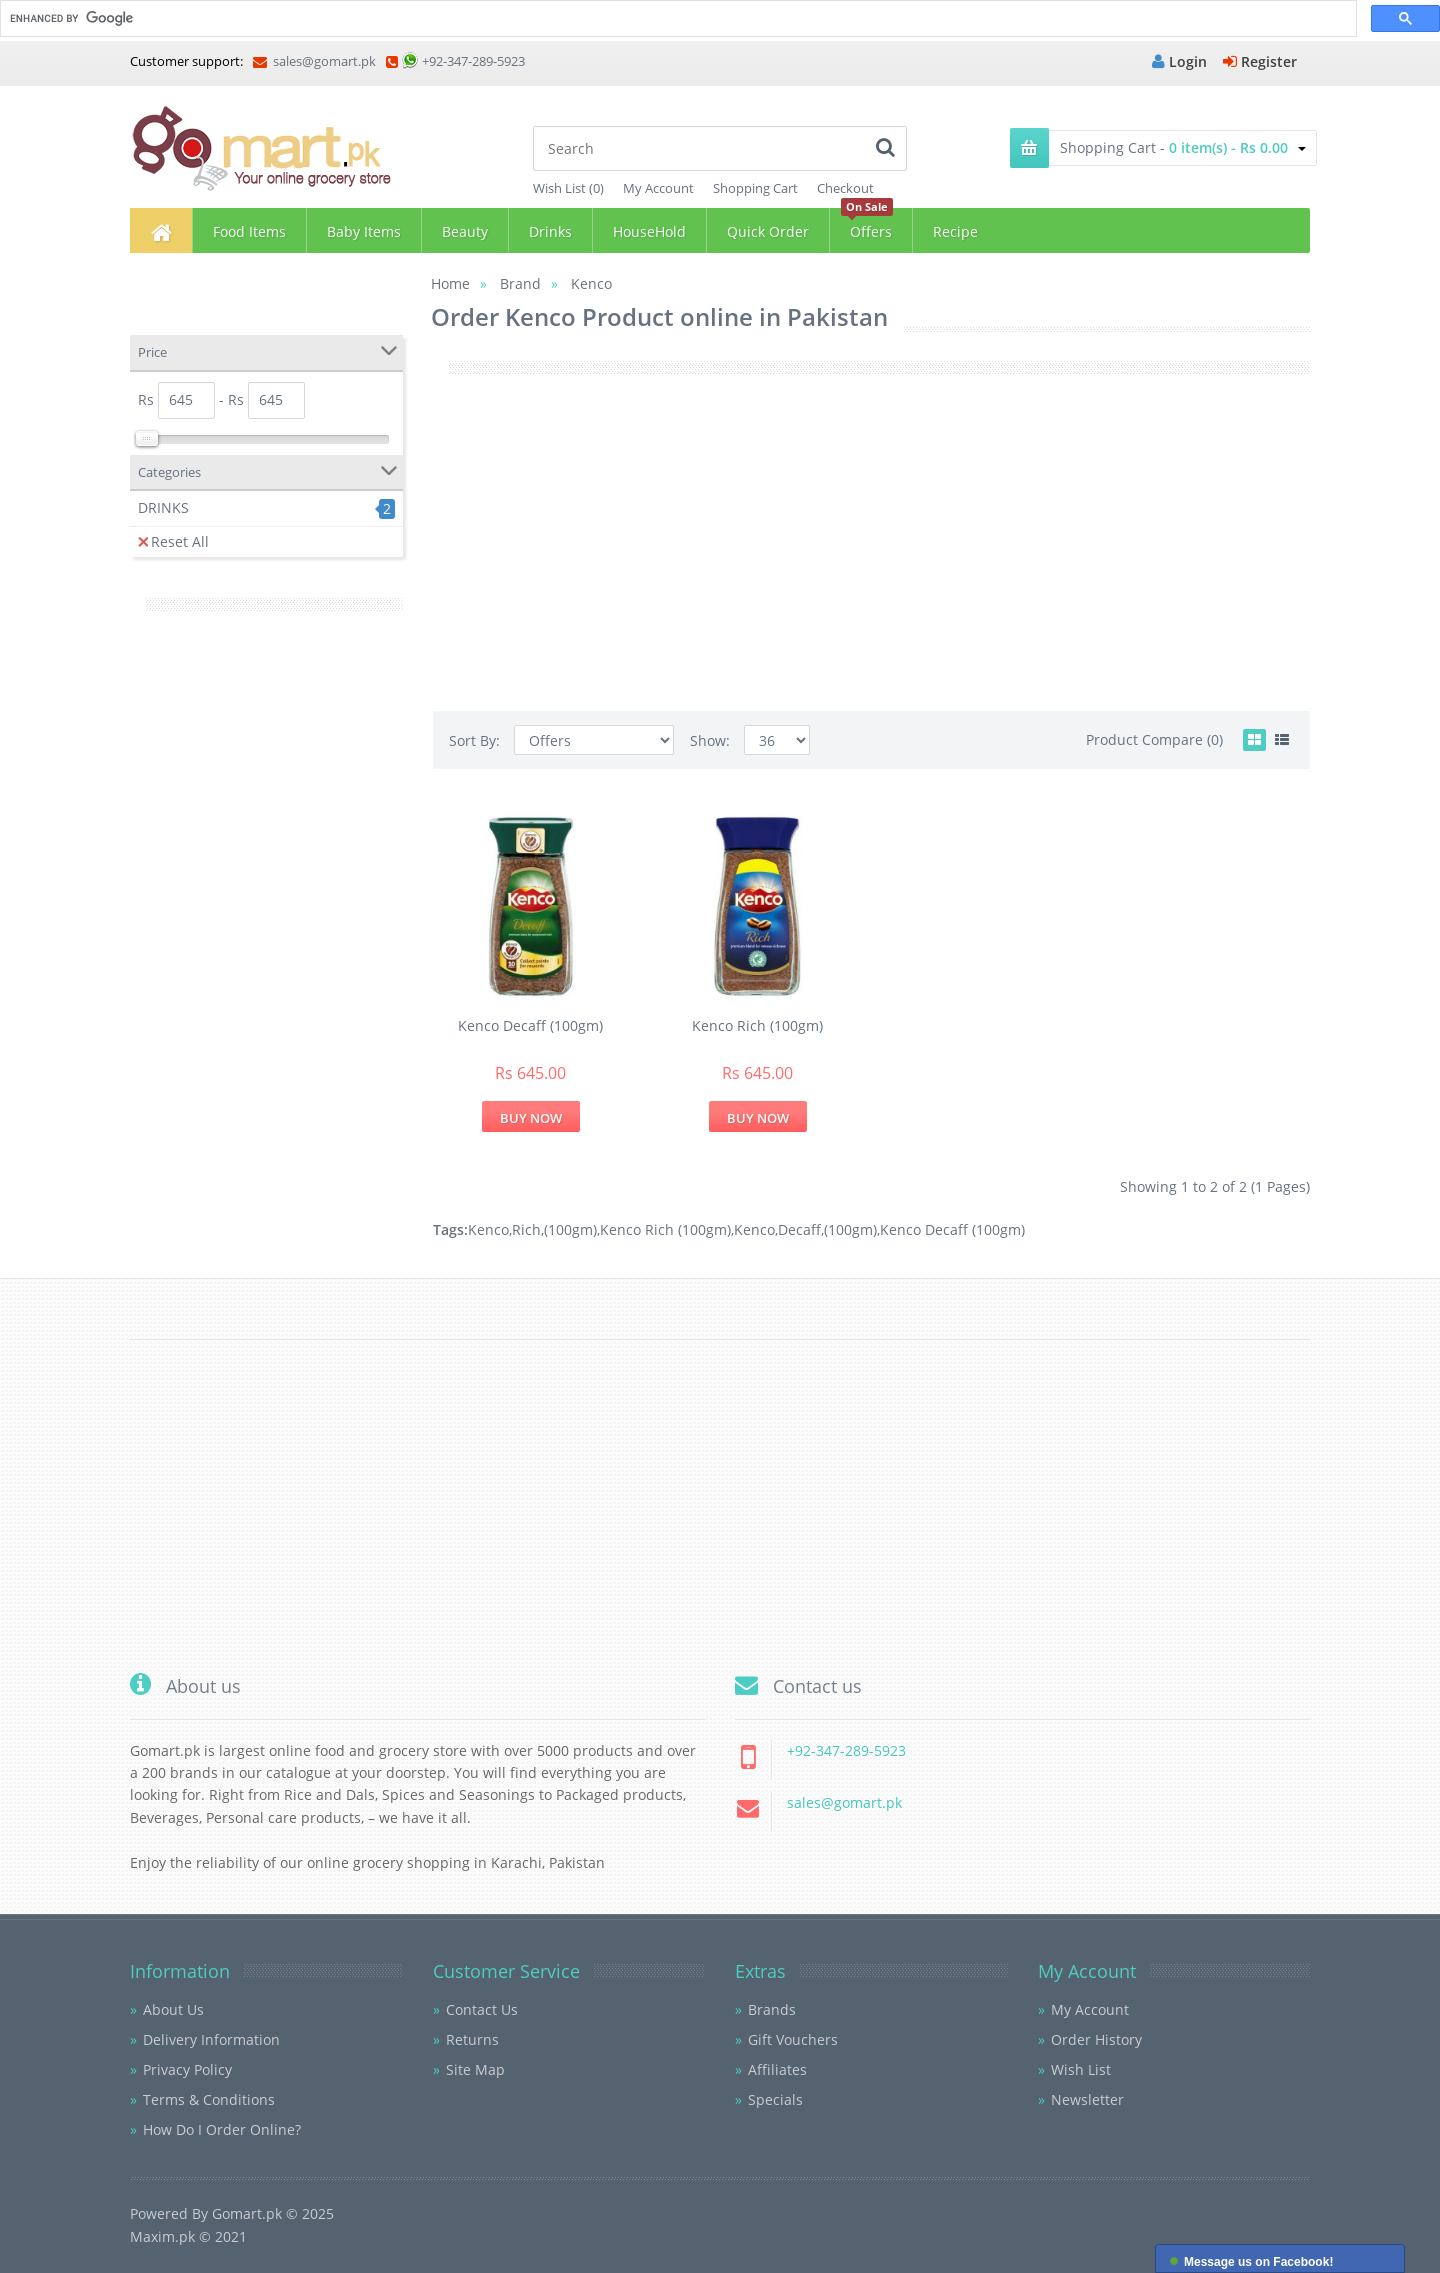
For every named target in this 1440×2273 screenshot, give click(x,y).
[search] (676, 19)
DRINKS (163, 507)
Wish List (1081, 2069)
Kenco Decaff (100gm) (530, 1025)
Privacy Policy (187, 2069)
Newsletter (1087, 2099)
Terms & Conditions (209, 2099)
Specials (775, 2099)
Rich (526, 1229)
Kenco (488, 1229)
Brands (772, 2009)
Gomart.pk (247, 2213)
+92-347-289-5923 (473, 61)
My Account (658, 188)
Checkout (845, 188)
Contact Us (482, 2009)
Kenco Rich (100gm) (757, 1025)
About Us (173, 2009)
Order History (1096, 2039)
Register (1260, 61)
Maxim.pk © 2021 (188, 2236)
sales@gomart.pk (314, 61)
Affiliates (777, 2069)
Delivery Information (211, 2039)
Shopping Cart (755, 188)
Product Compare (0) (1154, 739)
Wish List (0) (568, 188)
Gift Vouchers (793, 2039)
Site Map (475, 2069)
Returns (472, 2039)
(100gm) (570, 1229)
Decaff (799, 1229)
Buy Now (531, 1118)
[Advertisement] (266, 938)
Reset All (173, 541)
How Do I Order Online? (222, 2129)
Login (1179, 61)
